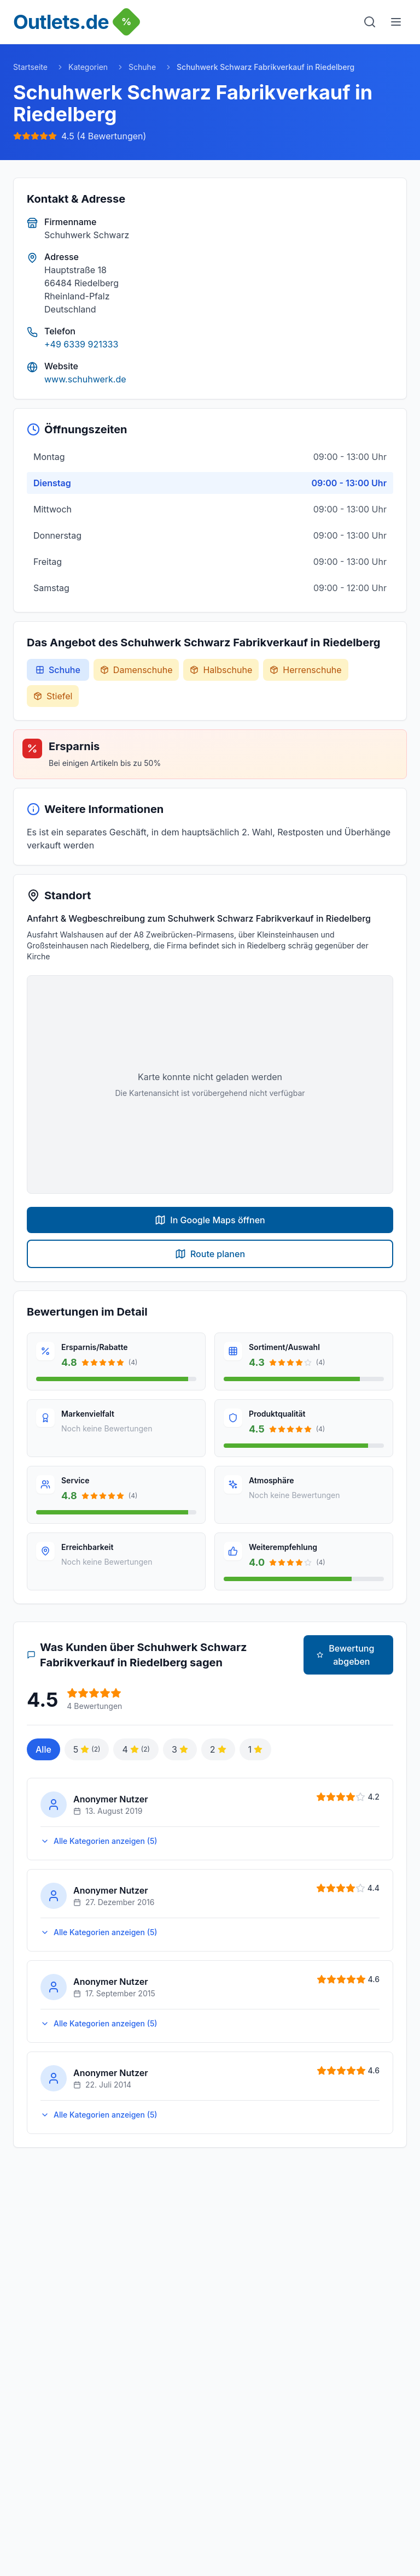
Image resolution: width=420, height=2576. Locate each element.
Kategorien (88, 67)
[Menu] (396, 22)
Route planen (210, 1253)
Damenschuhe (136, 669)
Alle (43, 1749)
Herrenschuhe (305, 669)
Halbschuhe (221, 669)
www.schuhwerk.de (85, 379)
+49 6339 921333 (81, 344)
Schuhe (142, 67)
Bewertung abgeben (346, 1655)
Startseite (30, 67)
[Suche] (370, 22)
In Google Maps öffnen (210, 1220)
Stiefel (52, 696)
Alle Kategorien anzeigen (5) (99, 1841)
